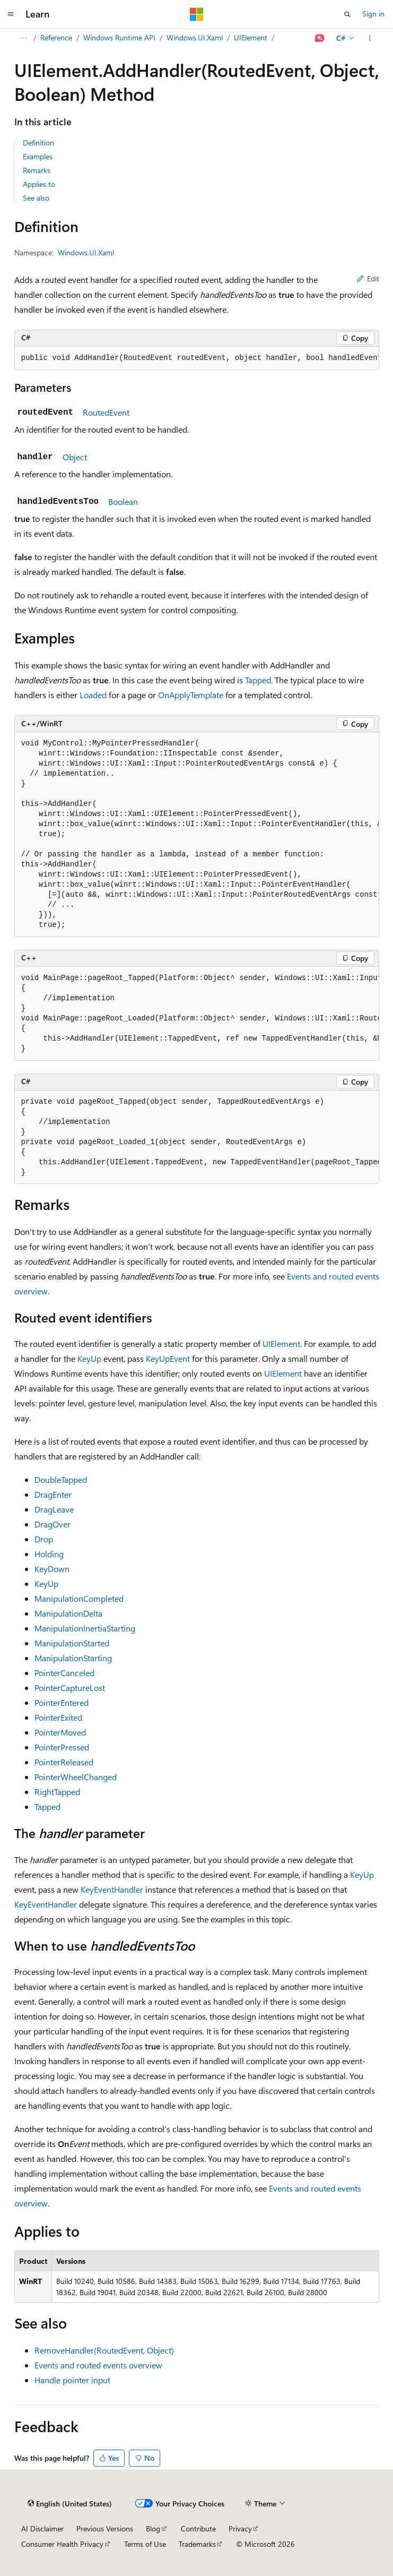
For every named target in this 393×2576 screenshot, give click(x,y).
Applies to (39, 184)
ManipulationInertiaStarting (84, 1628)
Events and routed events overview (98, 2365)
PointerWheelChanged (75, 1776)
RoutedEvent (106, 412)
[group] (196, 358)
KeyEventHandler (112, 1889)
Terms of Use (145, 2544)
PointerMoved (60, 1732)
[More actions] (369, 38)
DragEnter (53, 1494)
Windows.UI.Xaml (195, 37)
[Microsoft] (197, 14)
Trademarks (197, 2544)
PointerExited (58, 1717)
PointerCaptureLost (69, 1687)
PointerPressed (61, 1747)
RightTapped (57, 1791)
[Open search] (347, 14)
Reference (56, 37)
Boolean (123, 501)
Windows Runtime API (119, 37)
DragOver (52, 1524)
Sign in (373, 13)
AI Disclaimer (42, 2528)
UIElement (250, 37)
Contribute (198, 2528)
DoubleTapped (60, 1479)
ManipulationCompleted (79, 1598)
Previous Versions (104, 2528)
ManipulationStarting (73, 1657)
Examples (38, 156)
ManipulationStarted (71, 1642)
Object (75, 456)
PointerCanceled (64, 1672)
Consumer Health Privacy (62, 2544)
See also (36, 198)
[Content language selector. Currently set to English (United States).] (69, 2503)
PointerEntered (61, 1702)
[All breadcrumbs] (23, 38)
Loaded (93, 694)
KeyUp (89, 1358)
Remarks (36, 170)
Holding (49, 1553)
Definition (38, 143)
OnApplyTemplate (190, 694)
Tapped (258, 679)
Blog (153, 2528)
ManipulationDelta (68, 1613)
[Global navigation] (10, 14)
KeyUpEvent (168, 1358)
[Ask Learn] (319, 38)
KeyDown (51, 1568)
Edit (367, 278)
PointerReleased (63, 1761)
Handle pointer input (72, 2379)
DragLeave (54, 1509)
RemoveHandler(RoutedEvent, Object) (104, 2350)
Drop (43, 1538)
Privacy (240, 2528)
